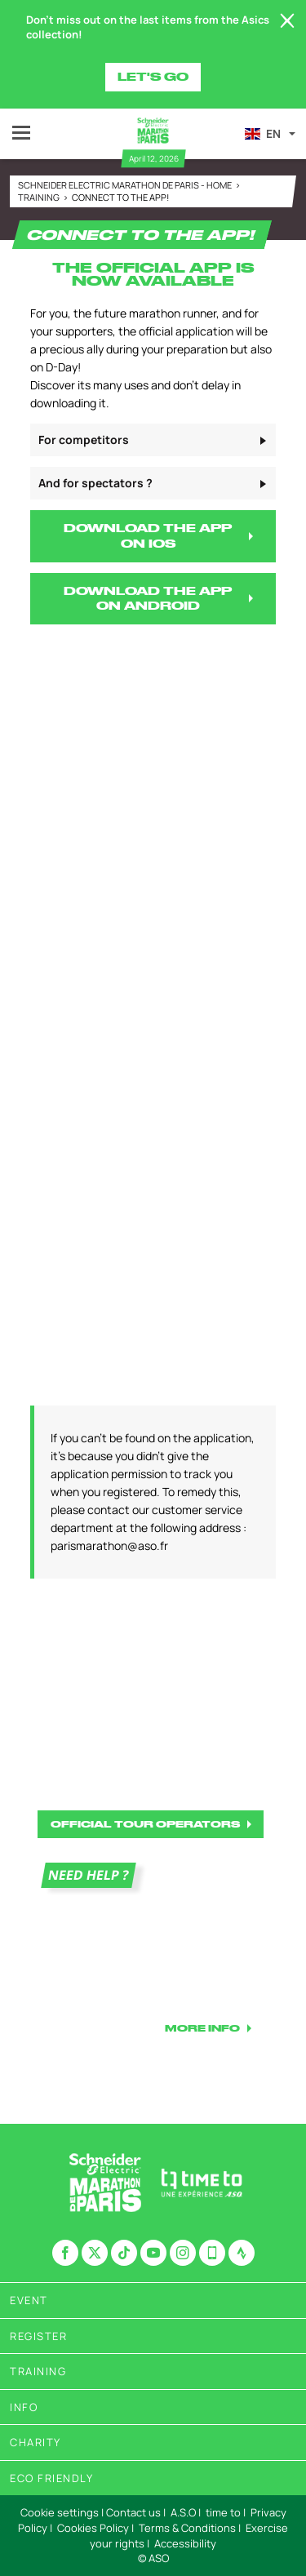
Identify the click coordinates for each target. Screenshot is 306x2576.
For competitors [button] (83, 439)
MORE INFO (202, 2028)
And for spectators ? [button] (95, 483)
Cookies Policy (93, 2527)
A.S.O (183, 2512)
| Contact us (131, 2512)
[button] (269, 134)
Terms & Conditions (187, 2527)
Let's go (153, 76)
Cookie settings (59, 2512)
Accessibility (185, 2543)
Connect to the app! (120, 197)
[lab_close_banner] (287, 21)
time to (223, 2512)
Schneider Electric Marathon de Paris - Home (125, 185)
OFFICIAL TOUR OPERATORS (145, 1824)
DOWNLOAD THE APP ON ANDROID (148, 598)
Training (39, 197)
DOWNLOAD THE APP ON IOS (148, 536)
